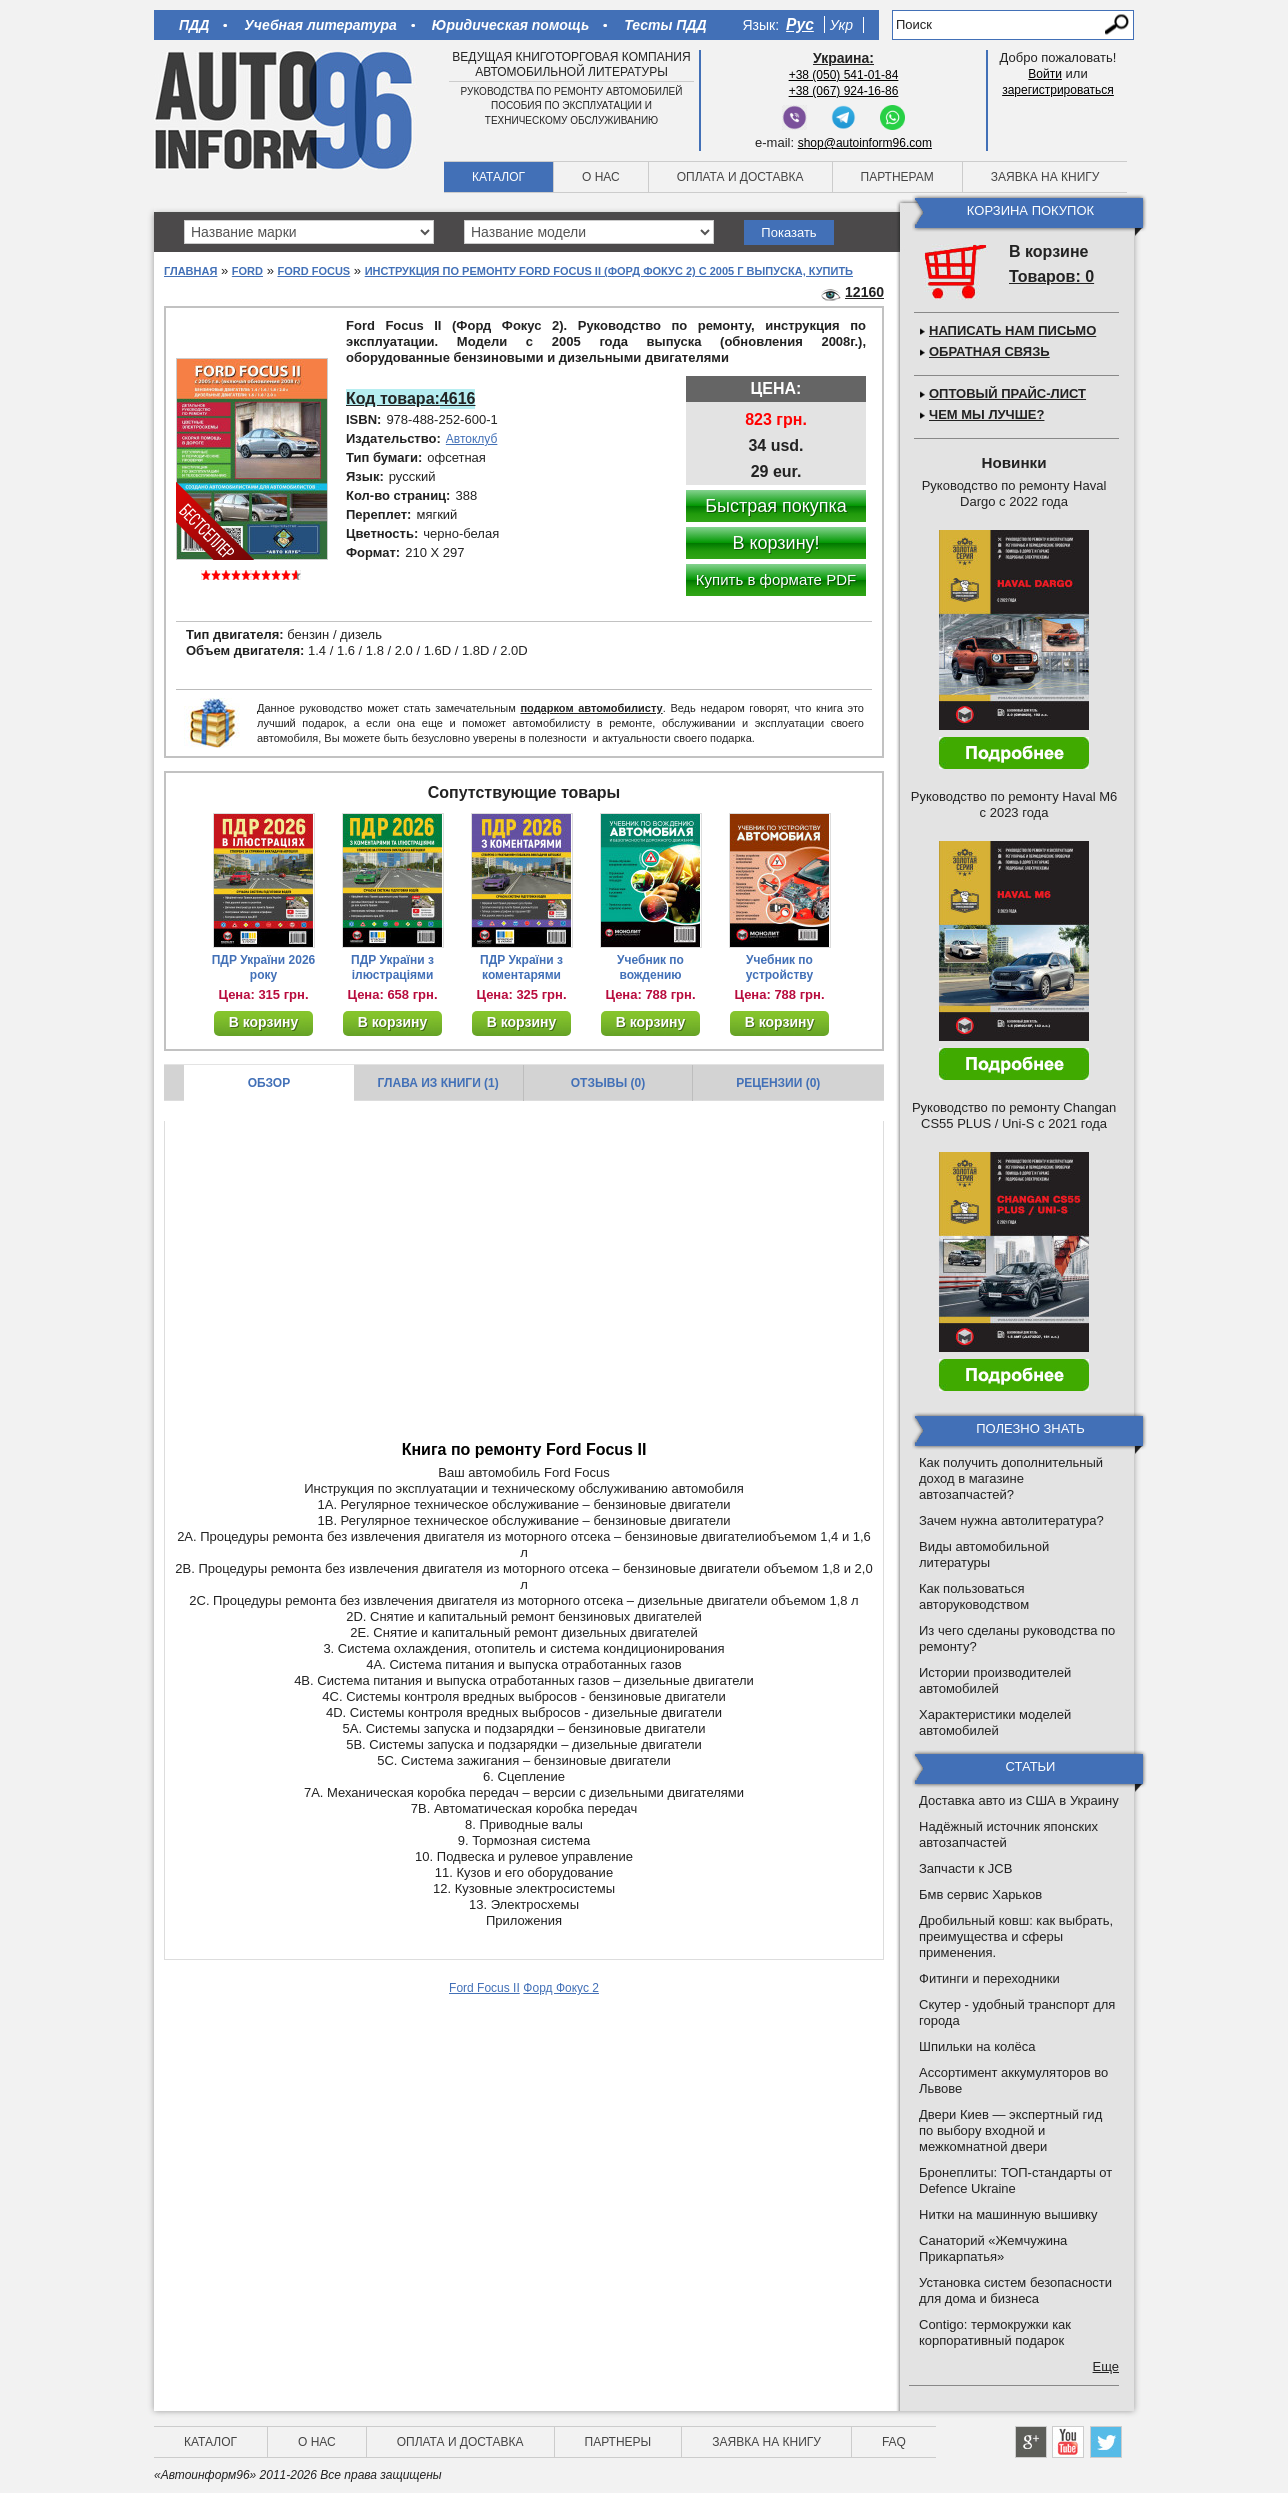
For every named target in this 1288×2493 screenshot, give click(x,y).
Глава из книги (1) (438, 1083)
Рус (800, 24)
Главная (190, 271)
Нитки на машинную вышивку (1008, 2214)
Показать (788, 232)
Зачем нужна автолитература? (1011, 1520)
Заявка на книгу (1045, 177)
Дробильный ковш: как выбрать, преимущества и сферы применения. (1016, 1936)
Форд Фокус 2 (561, 1988)
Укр (841, 25)
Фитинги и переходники (989, 1978)
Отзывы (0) (608, 1083)
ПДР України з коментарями (521, 967)
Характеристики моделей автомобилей (995, 1722)
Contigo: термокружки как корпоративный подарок (995, 2332)
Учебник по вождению (650, 967)
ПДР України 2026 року (264, 967)
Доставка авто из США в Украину (1019, 1800)
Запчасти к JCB (965, 1868)
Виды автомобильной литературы (984, 1554)
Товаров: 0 (1051, 276)
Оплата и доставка (740, 177)
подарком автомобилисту (591, 708)
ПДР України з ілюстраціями (392, 967)
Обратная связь (989, 351)
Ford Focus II (484, 1988)
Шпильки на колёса (977, 2046)
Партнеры (618, 2442)
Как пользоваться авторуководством (974, 1596)
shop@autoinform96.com (865, 143)
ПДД (194, 25)
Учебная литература (320, 25)
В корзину (264, 1022)
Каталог (498, 177)
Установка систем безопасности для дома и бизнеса (1015, 2290)
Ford (247, 271)
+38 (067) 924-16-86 (844, 91)
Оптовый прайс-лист (1007, 393)
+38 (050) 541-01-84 (844, 75)
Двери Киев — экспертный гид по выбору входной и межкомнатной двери (1010, 2130)
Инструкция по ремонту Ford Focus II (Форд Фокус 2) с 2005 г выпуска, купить (609, 271)
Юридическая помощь (510, 25)
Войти (1045, 74)
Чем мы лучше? (986, 414)
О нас (601, 177)
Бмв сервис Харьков (980, 1894)
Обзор (269, 1083)
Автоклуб (472, 439)
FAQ (894, 2442)
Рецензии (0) (778, 1083)
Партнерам (897, 177)
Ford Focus (313, 271)
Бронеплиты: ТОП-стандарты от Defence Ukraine (1015, 2180)
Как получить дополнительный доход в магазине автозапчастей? (1011, 1478)
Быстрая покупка (776, 506)
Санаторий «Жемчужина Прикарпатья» (993, 2248)
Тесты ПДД (665, 25)
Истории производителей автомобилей (995, 1680)
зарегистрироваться (1058, 90)
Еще (1106, 2366)
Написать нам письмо (1012, 330)
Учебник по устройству (779, 967)
